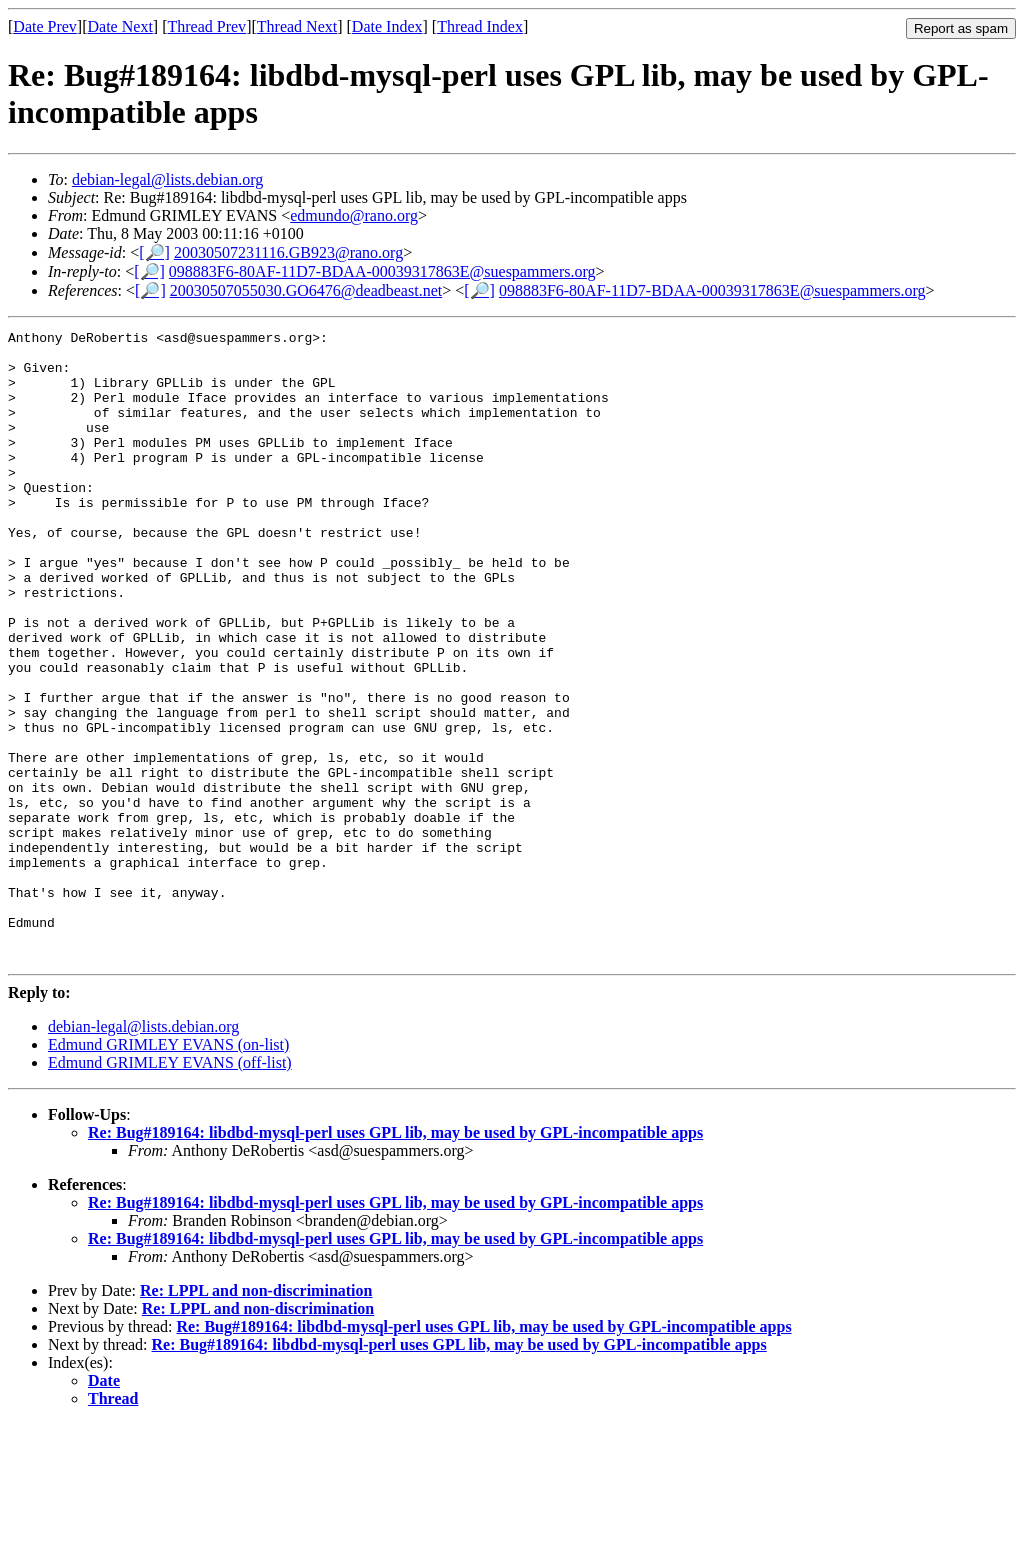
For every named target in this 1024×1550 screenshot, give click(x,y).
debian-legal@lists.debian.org (167, 179)
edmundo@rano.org (354, 215)
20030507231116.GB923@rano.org (288, 252)
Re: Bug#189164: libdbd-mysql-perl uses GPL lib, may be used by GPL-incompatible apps (395, 1258)
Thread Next (297, 26)
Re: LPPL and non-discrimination (256, 1416)
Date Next (120, 26)
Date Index (387, 26)
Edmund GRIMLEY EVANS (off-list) (170, 1188)
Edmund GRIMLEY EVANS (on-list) (168, 1170)
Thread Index (480, 26)
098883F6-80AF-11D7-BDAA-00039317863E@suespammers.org (382, 271)
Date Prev (45, 26)
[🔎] (154, 252)
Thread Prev (206, 26)
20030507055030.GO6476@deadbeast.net (306, 290)
